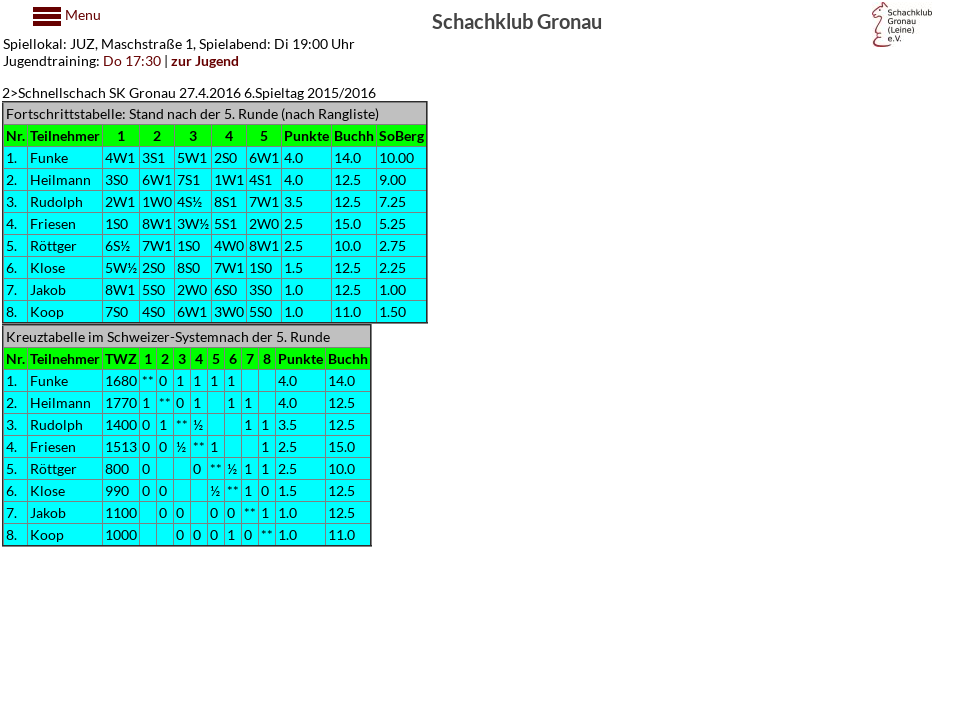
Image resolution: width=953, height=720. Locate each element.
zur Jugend (205, 60)
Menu (81, 14)
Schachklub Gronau (517, 20)
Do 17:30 (132, 60)
